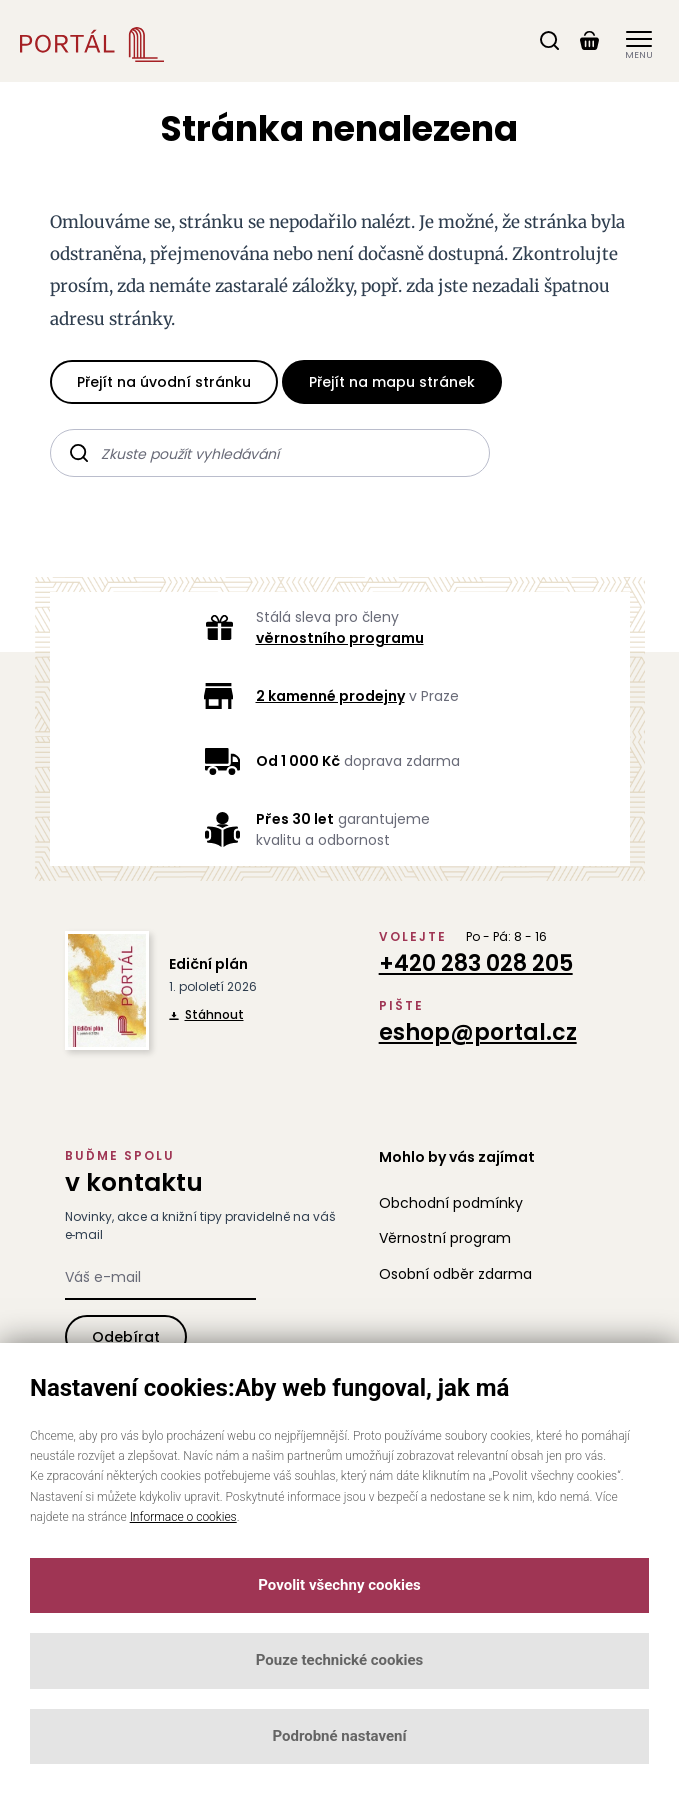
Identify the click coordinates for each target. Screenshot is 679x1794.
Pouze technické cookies (340, 1660)
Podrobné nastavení (339, 1736)
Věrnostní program (445, 1238)
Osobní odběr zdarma (455, 1274)
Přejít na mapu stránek (392, 382)
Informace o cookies (183, 1517)
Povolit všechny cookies (339, 1585)
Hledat (79, 450)
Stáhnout (206, 1014)
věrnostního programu (340, 638)
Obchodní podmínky (451, 1203)
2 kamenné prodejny (330, 696)
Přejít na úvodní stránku (164, 382)
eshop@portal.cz (478, 1032)
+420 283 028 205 (476, 963)
